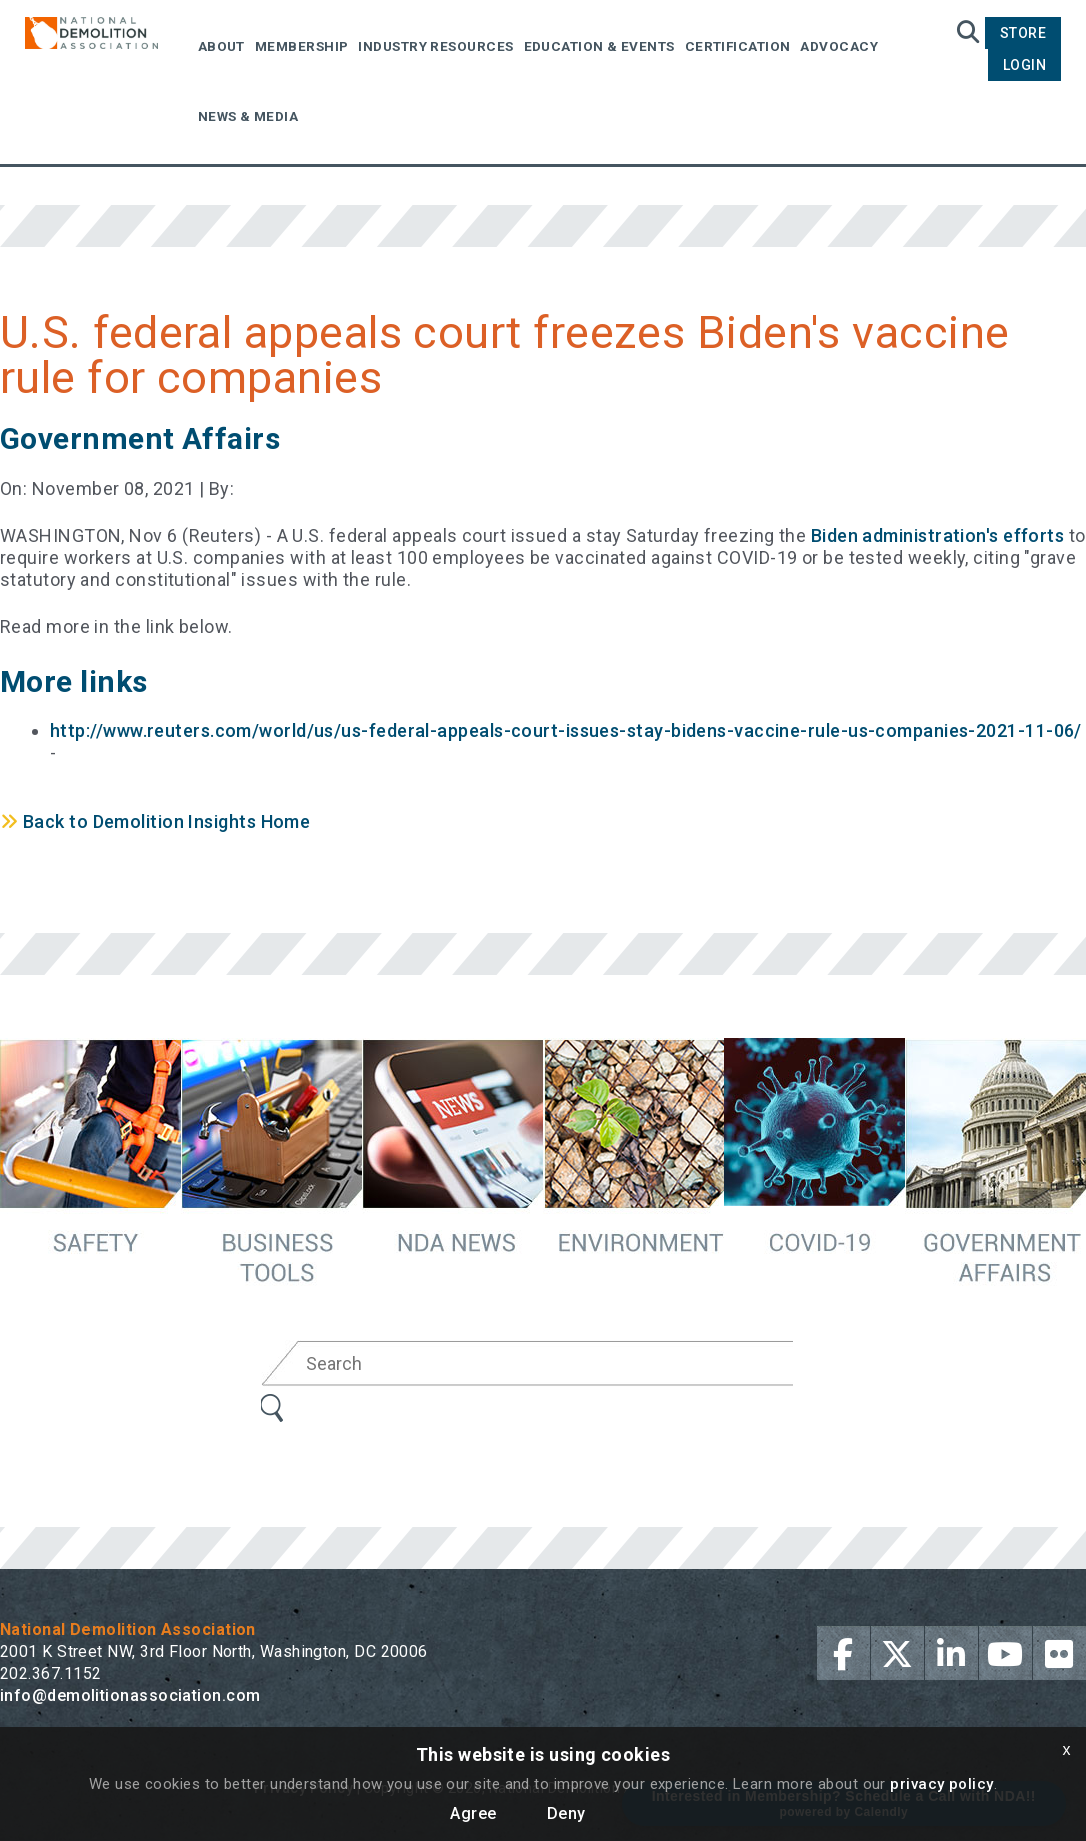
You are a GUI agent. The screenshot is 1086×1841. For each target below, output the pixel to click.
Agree (473, 1813)
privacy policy (941, 1784)
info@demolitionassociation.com (130, 1695)
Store (1023, 33)
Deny (566, 1813)
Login (1024, 65)
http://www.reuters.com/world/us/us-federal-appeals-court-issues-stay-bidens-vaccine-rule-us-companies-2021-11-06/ (566, 730)
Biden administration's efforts (938, 535)
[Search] (552, 1363)
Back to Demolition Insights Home (155, 821)
